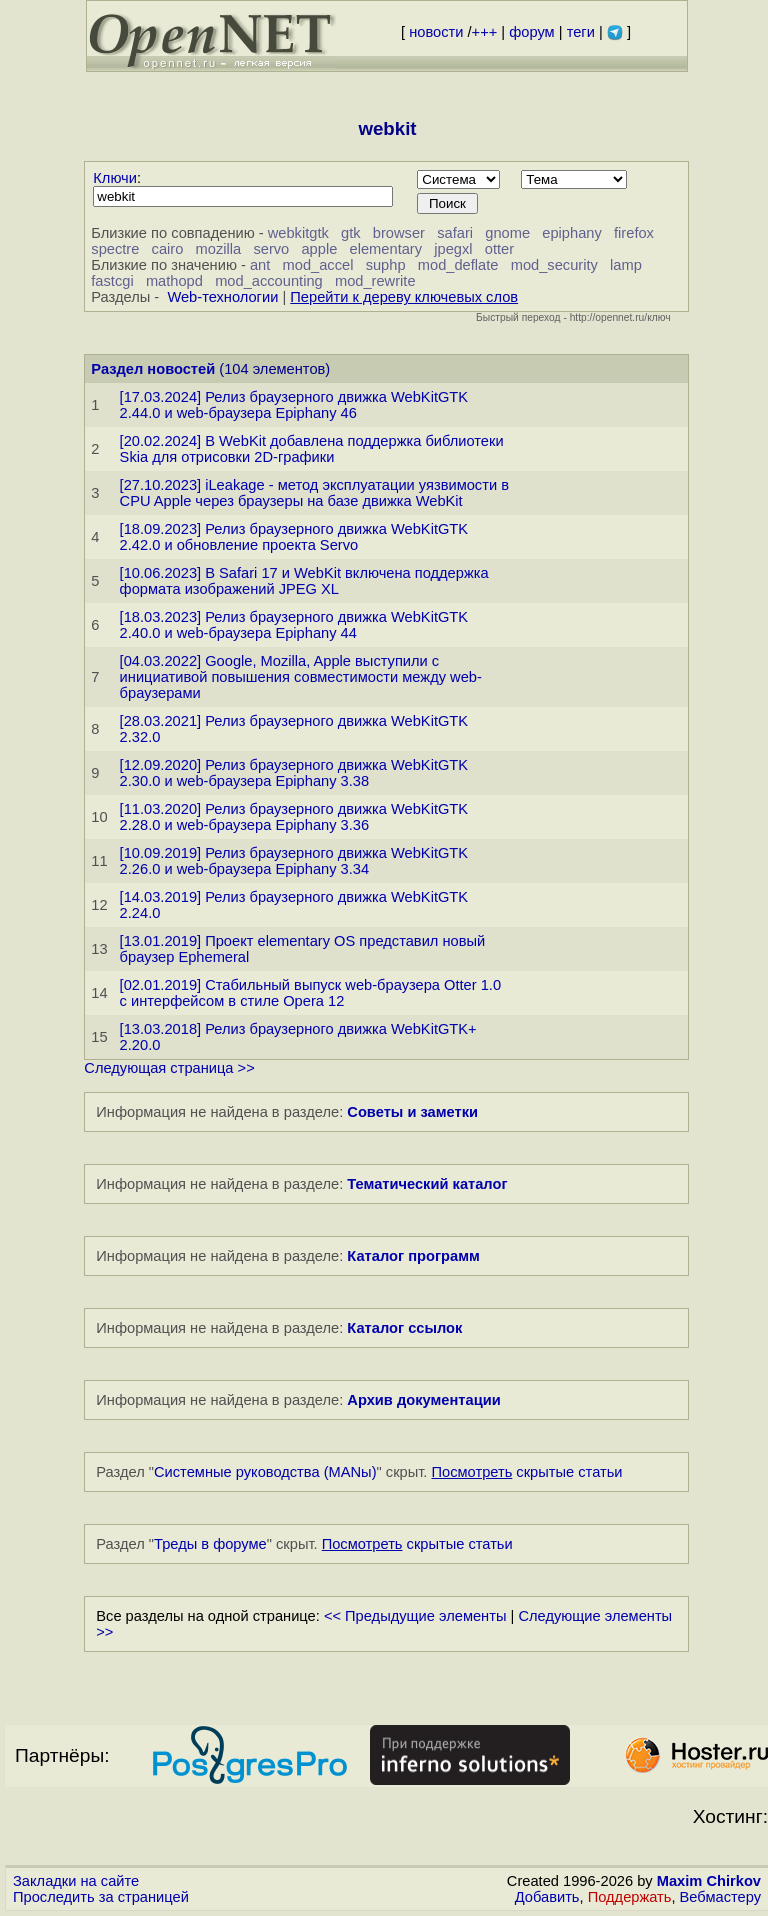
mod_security (554, 265)
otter (499, 249)
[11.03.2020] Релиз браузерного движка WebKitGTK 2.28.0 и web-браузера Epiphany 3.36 (294, 817)
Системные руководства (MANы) (265, 1472)
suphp (386, 265)
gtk (351, 233)
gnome (507, 233)
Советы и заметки (412, 1112)
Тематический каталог (427, 1184)
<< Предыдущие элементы (415, 1616)
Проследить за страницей (101, 1897)
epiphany (572, 233)
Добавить (547, 1897)
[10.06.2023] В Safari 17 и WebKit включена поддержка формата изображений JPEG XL (304, 581)
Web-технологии (222, 297)
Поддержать (630, 1897)
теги (581, 32)
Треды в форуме (210, 1544)
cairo (168, 249)
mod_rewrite (375, 281)
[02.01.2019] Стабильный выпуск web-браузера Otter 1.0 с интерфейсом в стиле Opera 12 (310, 993)
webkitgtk (298, 233)
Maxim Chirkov (709, 1881)
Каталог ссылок (404, 1328)
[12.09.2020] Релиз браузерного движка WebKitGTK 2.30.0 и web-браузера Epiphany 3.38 (294, 773)
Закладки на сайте (76, 1881)
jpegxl (453, 249)
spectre (115, 249)
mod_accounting (269, 281)
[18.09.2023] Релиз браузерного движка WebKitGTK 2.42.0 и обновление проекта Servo (294, 537)
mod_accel (318, 265)
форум (531, 32)
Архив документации (423, 1400)
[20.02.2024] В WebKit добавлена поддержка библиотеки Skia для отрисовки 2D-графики (312, 449)
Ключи (115, 178)
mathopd (174, 281)
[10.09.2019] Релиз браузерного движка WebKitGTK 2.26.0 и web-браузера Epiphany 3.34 (294, 861)
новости (436, 32)
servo (271, 249)
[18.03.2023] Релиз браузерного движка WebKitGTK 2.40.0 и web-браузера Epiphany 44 (294, 625)
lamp (626, 265)
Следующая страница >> (169, 1068)
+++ (485, 32)
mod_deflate (458, 265)
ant (260, 265)
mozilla (219, 249)
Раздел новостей (153, 369)
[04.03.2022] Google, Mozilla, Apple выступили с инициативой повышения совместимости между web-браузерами (301, 677)
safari (455, 233)
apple (319, 249)
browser (399, 233)
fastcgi (112, 281)
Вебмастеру (720, 1897)
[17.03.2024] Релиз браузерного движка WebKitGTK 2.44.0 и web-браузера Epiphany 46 (294, 405)
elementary (386, 249)
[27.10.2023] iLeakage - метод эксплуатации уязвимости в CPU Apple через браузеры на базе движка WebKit (314, 493)
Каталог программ (413, 1256)
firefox (634, 233)
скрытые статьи (527, 1472)
